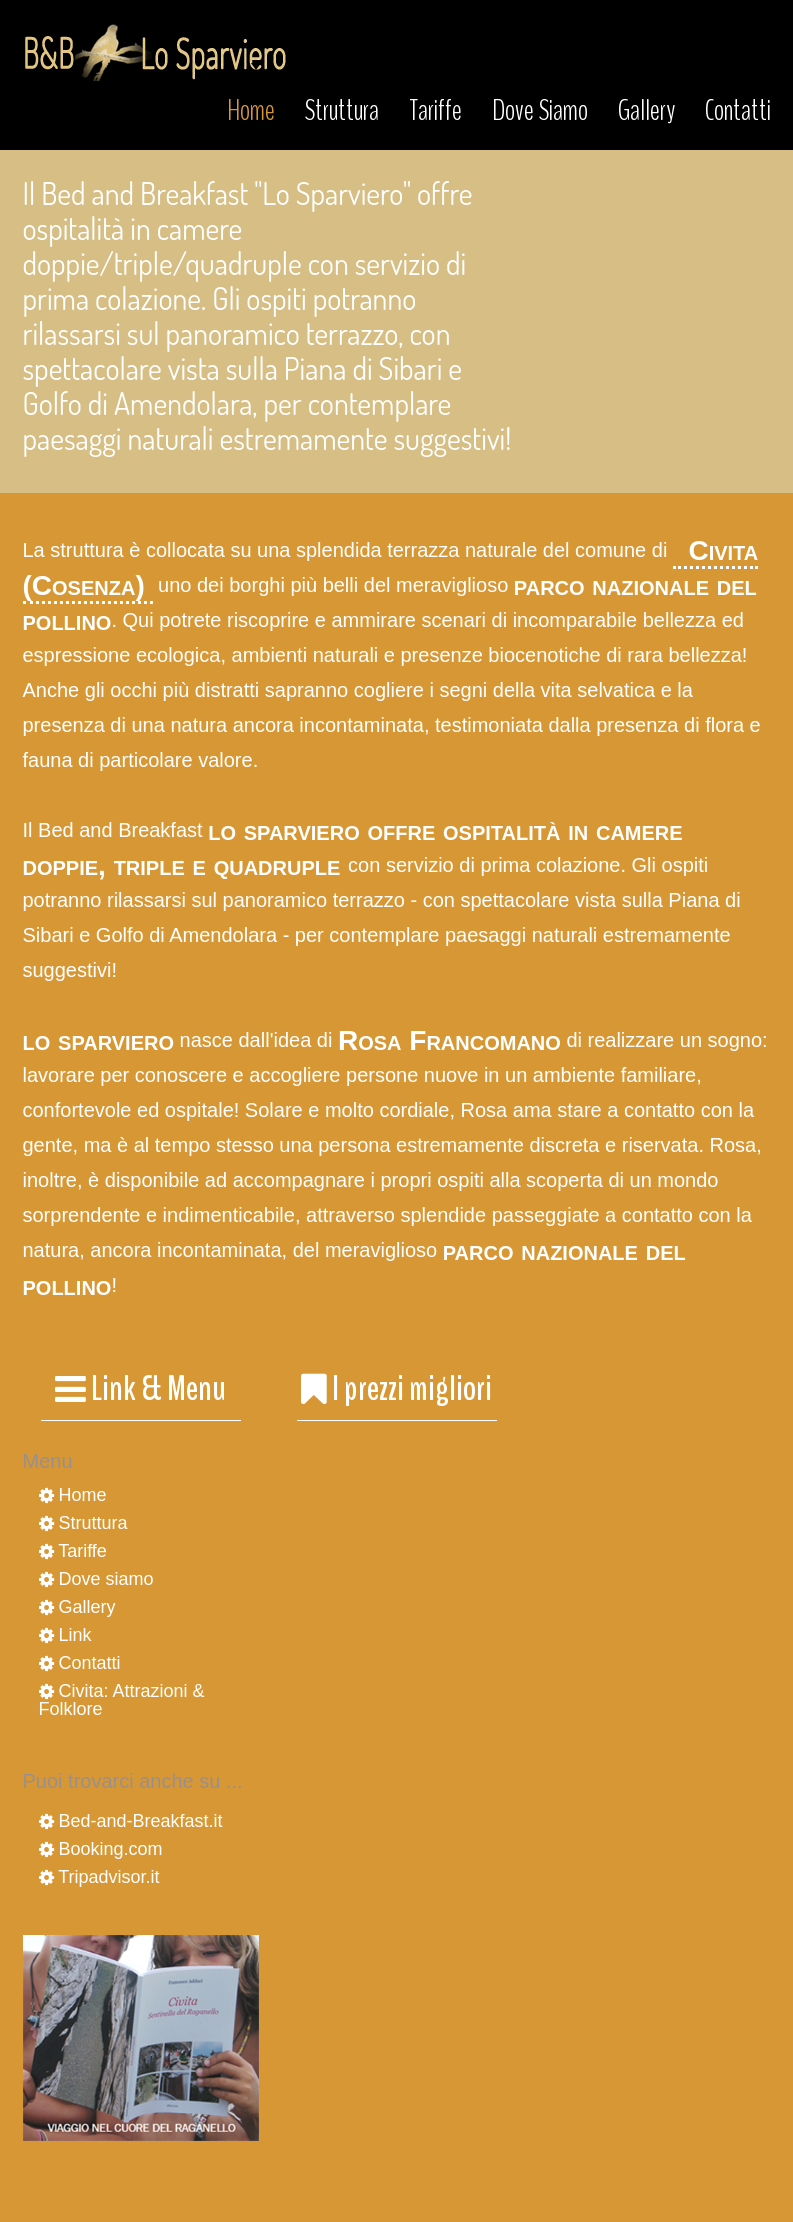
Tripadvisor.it (99, 1877)
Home (251, 110)
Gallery (646, 110)
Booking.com (101, 1849)
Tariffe (435, 110)
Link (65, 1635)
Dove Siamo (540, 110)
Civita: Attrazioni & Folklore (122, 1700)
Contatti (738, 110)
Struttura (342, 110)
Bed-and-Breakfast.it (131, 1821)
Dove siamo (96, 1579)
